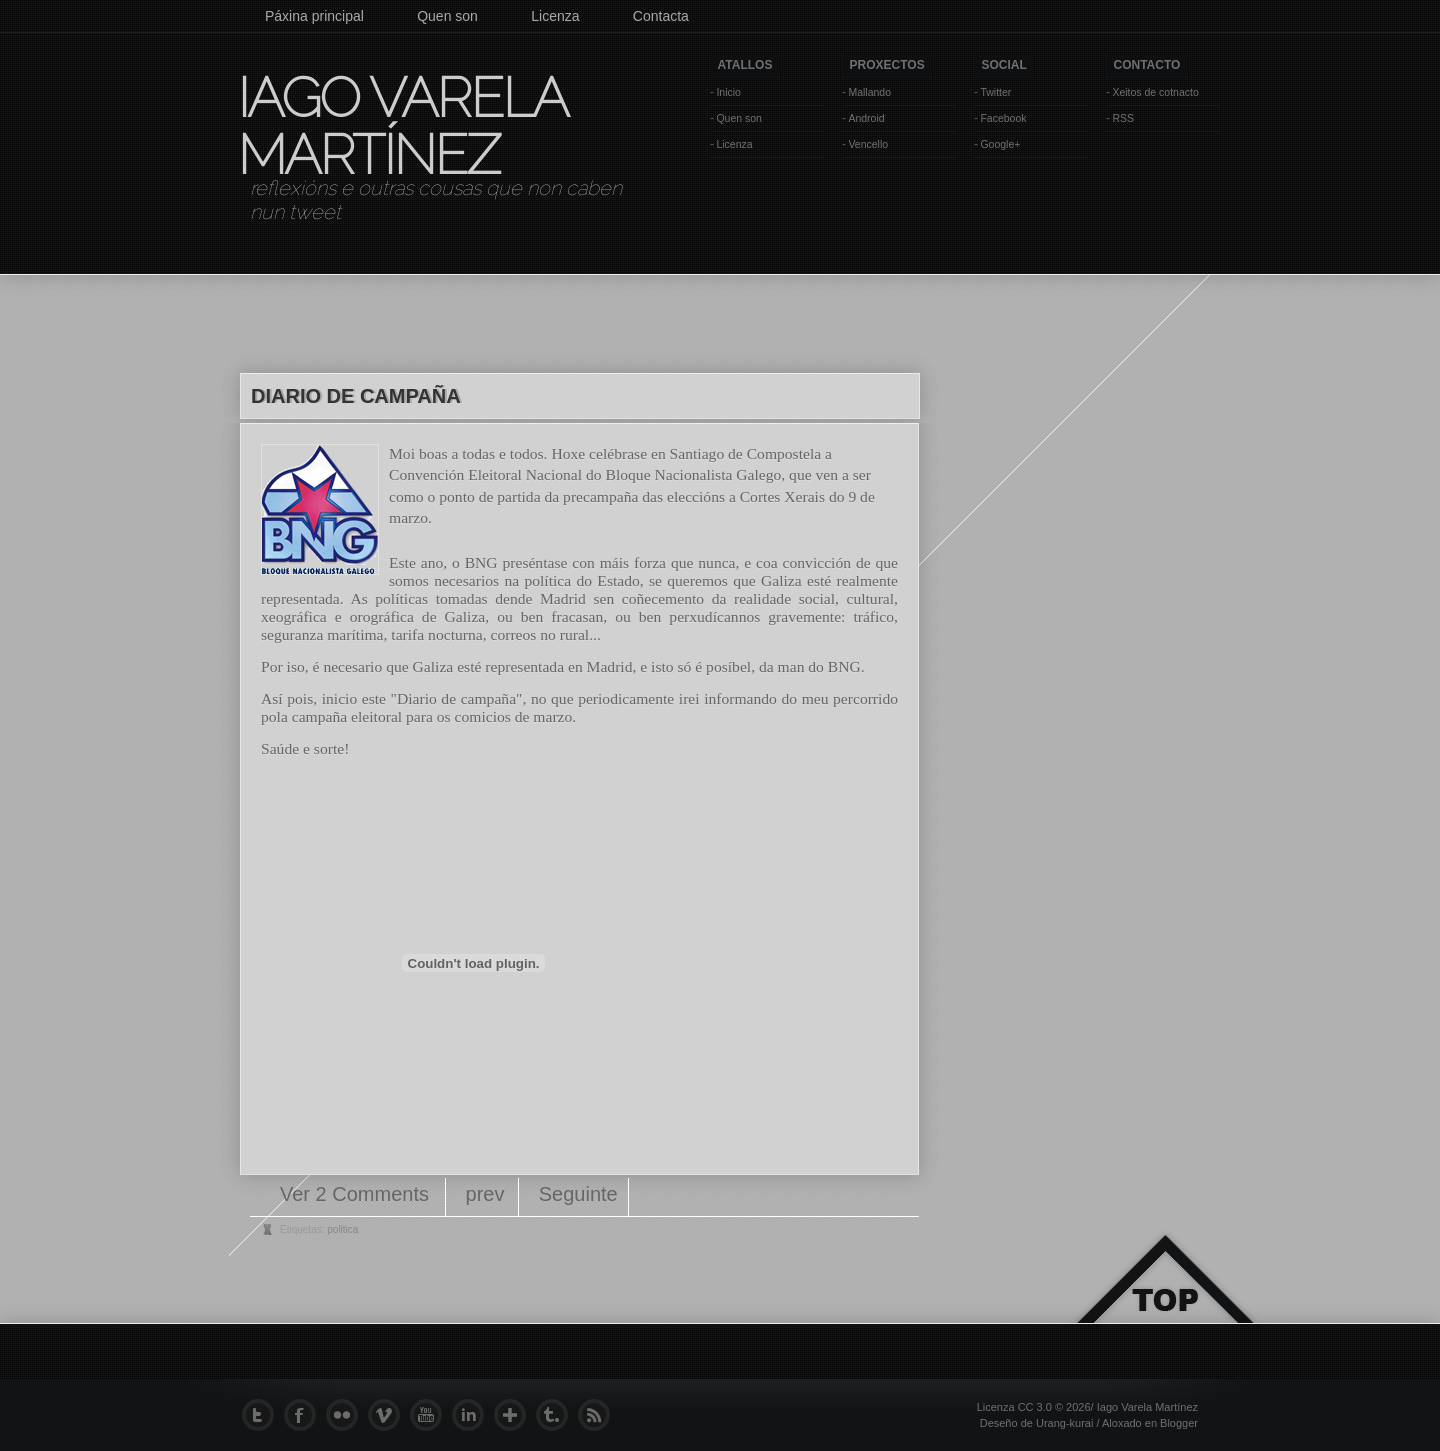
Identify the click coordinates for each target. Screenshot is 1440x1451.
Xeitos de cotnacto (1155, 92)
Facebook (1003, 118)
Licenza (555, 16)
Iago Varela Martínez (401, 126)
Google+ (1000, 144)
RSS (1123, 118)
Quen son (447, 16)
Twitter (995, 92)
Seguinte (578, 1194)
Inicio (728, 92)
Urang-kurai (1064, 1423)
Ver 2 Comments (357, 1194)
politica (342, 1229)
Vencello (868, 144)
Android (866, 118)
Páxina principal (314, 16)
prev (485, 1194)
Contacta (661, 16)
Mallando (869, 92)
